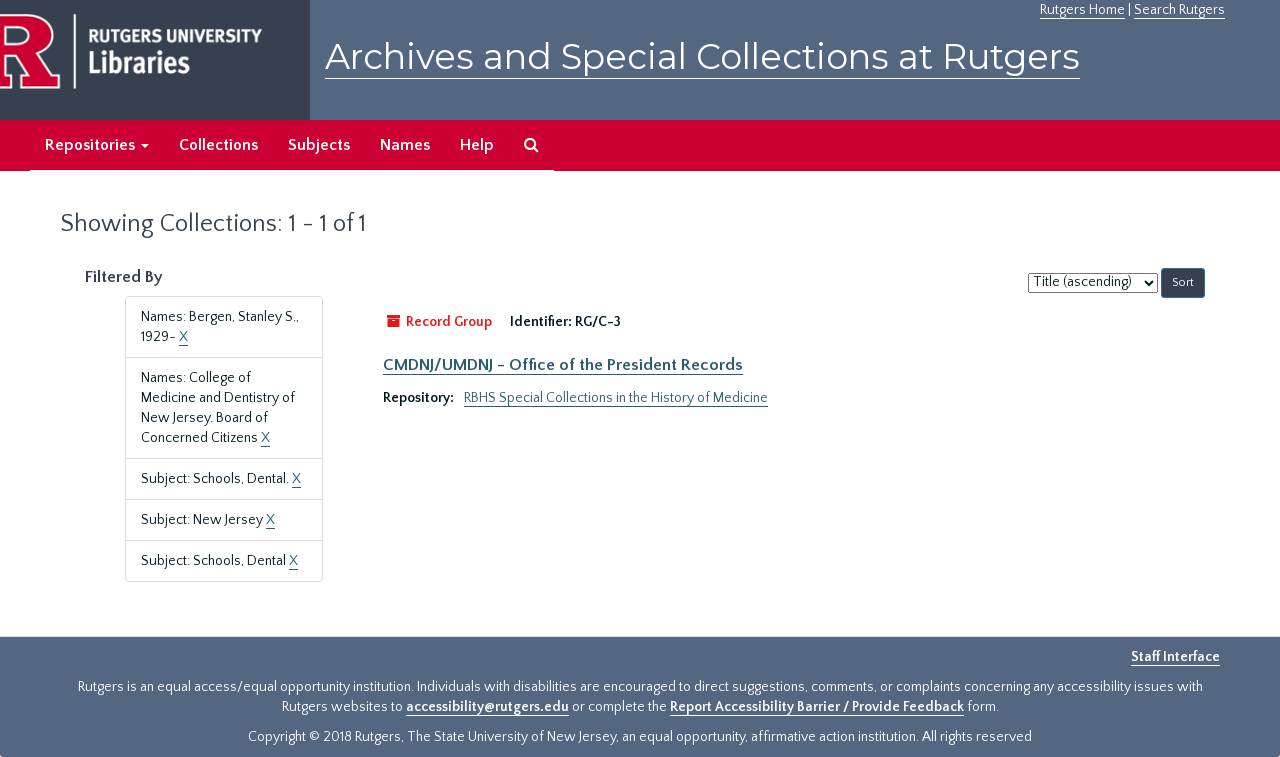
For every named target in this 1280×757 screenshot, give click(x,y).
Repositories (97, 145)
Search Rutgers (1179, 10)
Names (405, 145)
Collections (218, 145)
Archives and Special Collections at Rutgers (702, 56)
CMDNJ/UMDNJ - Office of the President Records (563, 365)
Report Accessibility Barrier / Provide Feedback (817, 707)
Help (477, 145)
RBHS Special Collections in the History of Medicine (616, 398)
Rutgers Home (1082, 10)
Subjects (319, 145)
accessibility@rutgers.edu (487, 707)
